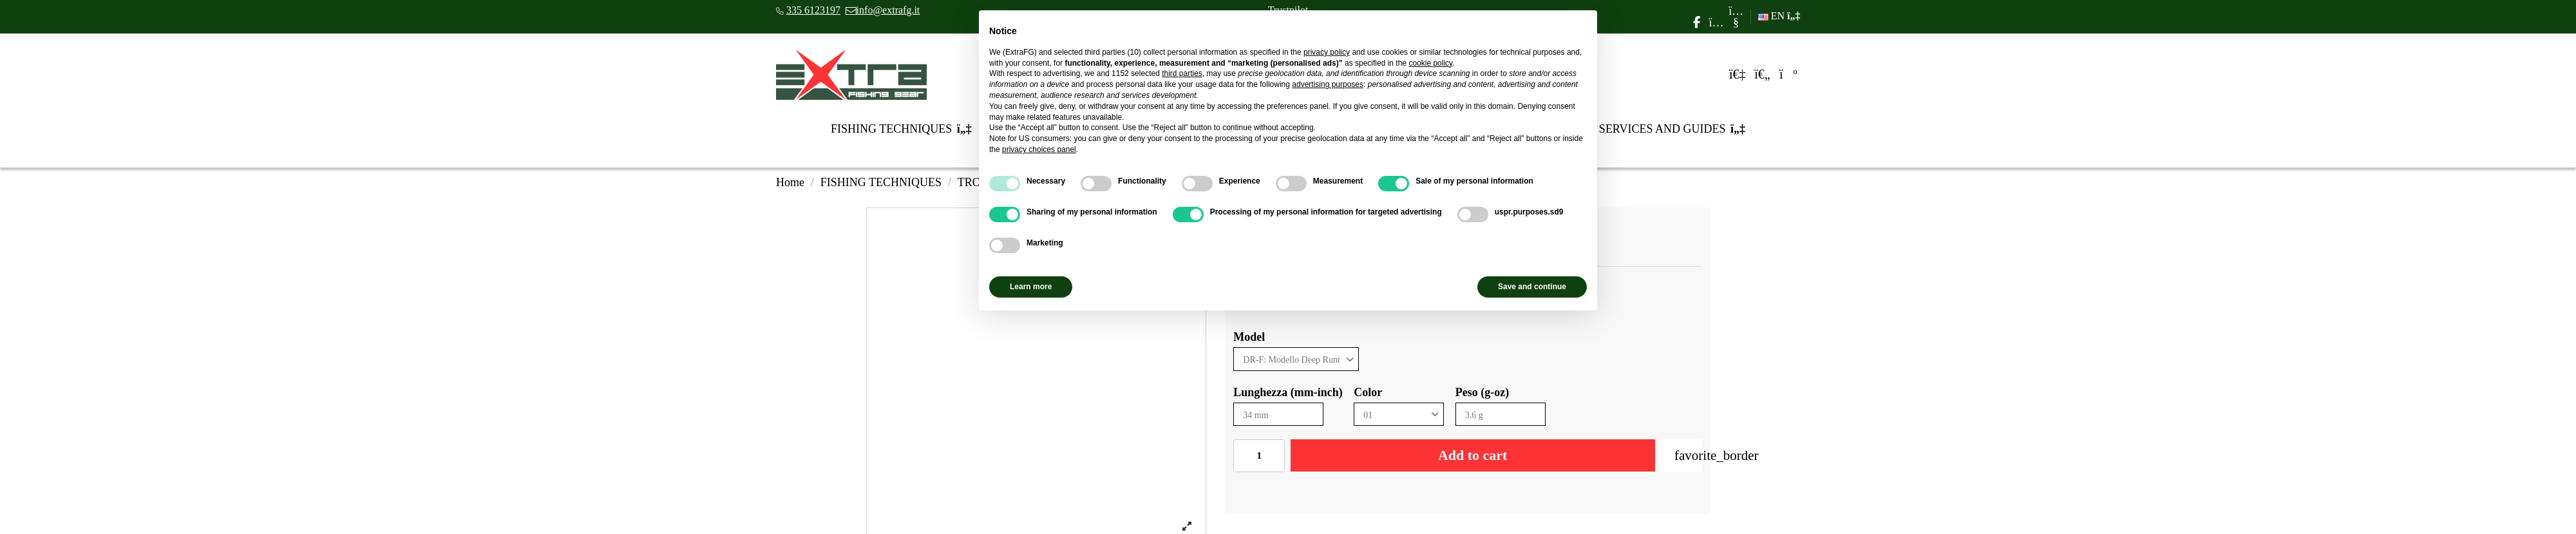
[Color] (1399, 414)
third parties (1182, 73)
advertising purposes (1327, 84)
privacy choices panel (1039, 149)
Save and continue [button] (1532, 286)
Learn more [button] (1031, 286)
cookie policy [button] (1430, 63)
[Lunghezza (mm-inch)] (1278, 414)
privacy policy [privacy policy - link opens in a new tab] (1326, 52)
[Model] (1296, 359)
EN (1779, 15)
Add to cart (1473, 455)
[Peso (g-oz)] (1500, 414)
